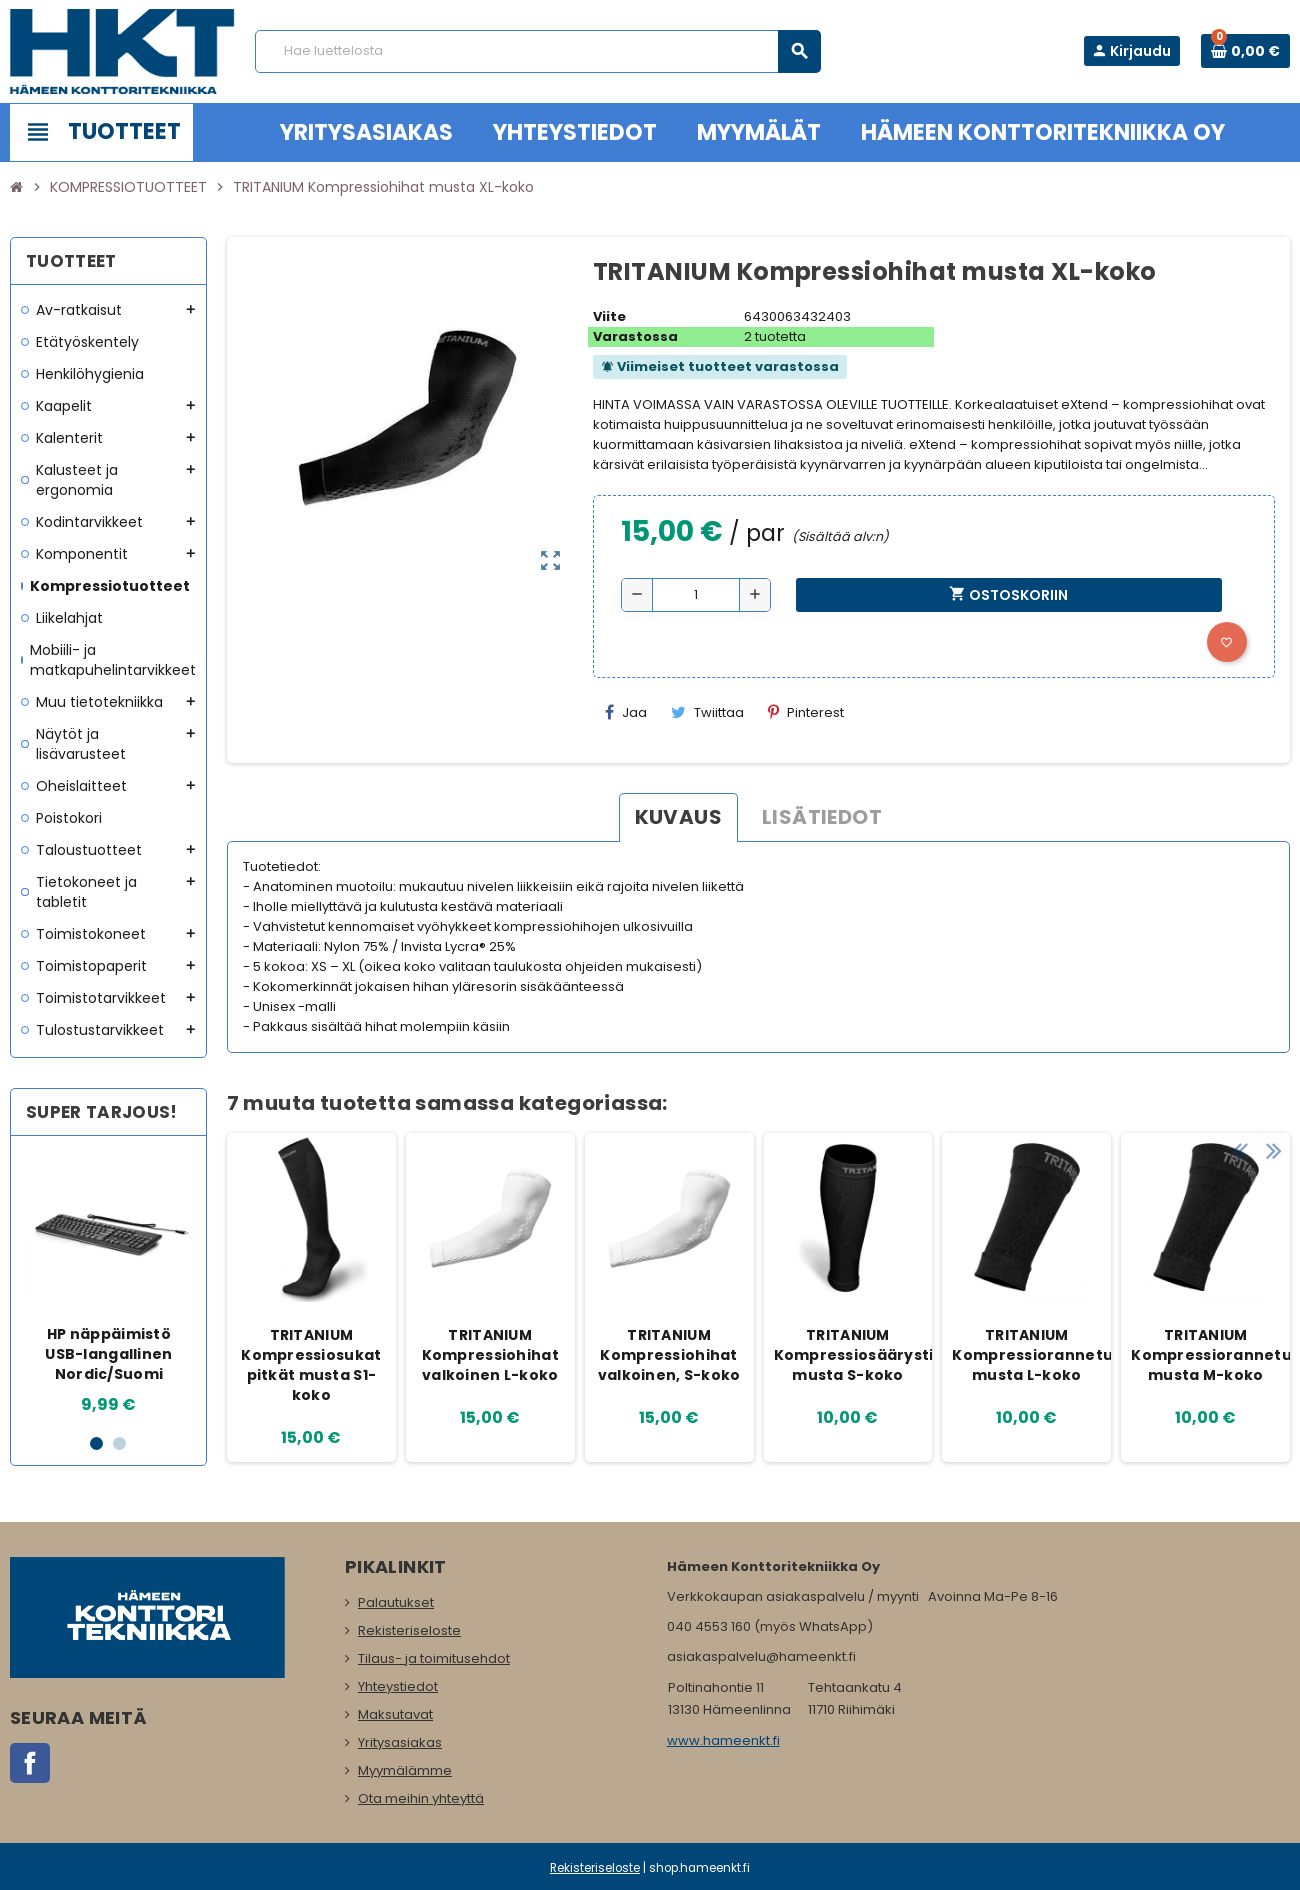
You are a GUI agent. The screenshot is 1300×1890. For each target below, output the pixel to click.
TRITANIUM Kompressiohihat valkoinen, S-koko (669, 1355)
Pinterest (806, 712)
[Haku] (537, 51)
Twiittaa (707, 712)
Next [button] (1270, 1098)
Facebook (30, 1763)
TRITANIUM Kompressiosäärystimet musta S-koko (851, 1355)
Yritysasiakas (400, 1742)
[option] (109, 1284)
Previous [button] (1239, 1098)
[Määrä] (696, 595)
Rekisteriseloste (409, 1630)
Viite (609, 316)
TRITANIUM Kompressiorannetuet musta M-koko (1208, 1355)
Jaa (626, 712)
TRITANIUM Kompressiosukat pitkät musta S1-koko (311, 1365)
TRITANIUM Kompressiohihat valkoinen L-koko (490, 1355)
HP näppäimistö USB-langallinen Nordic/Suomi (108, 1354)
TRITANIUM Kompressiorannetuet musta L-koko (1029, 1355)
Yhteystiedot (398, 1686)
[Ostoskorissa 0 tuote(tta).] (1245, 51)
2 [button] (119, 1443)
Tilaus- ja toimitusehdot (434, 1658)
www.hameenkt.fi (723, 1740)
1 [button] (96, 1443)
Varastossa (635, 336)
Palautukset (396, 1602)
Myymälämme (405, 1770)
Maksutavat (395, 1714)
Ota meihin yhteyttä (421, 1798)
